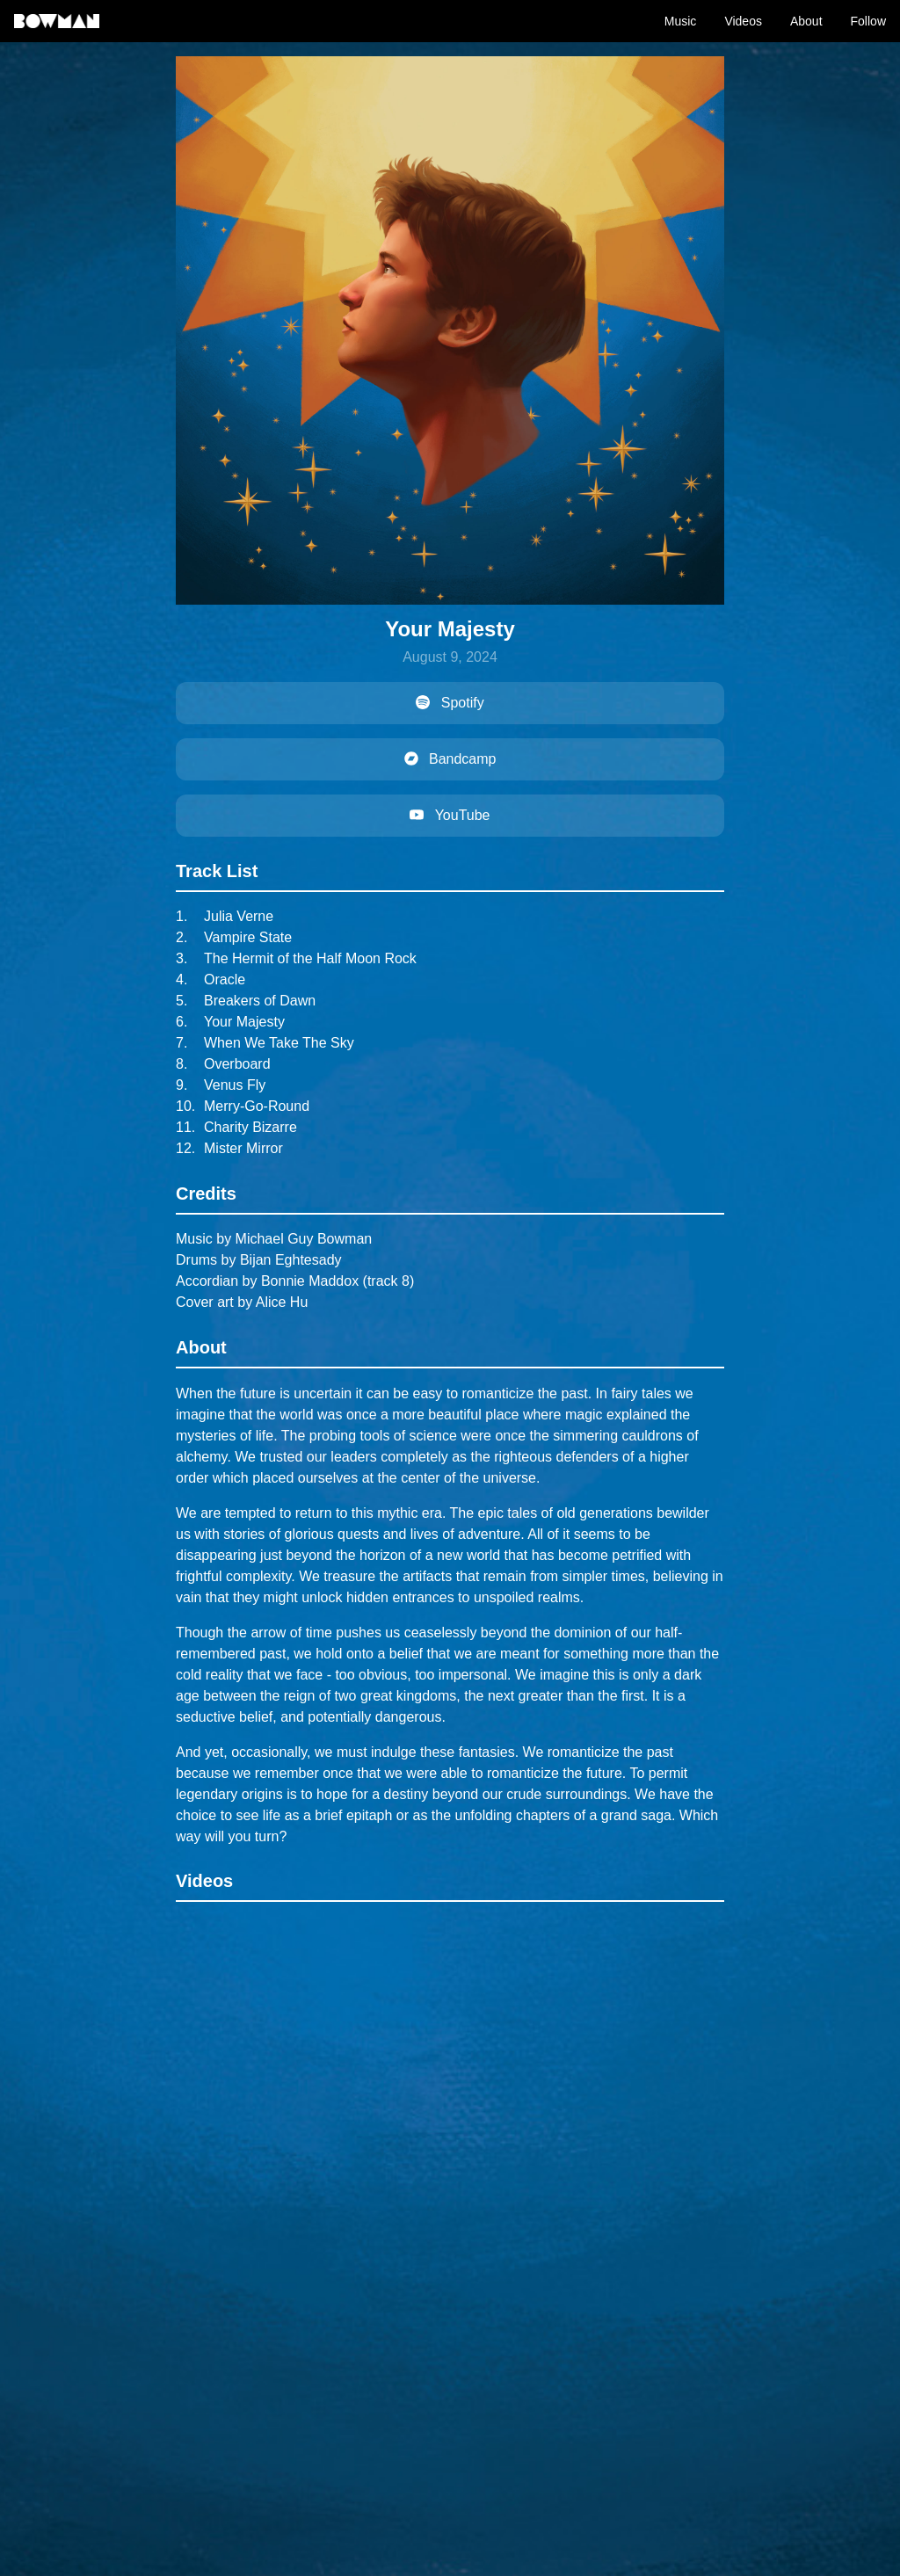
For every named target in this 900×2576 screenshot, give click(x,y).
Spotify (449, 702)
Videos (743, 21)
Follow (868, 21)
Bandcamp (450, 758)
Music (680, 21)
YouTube (450, 815)
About (806, 21)
